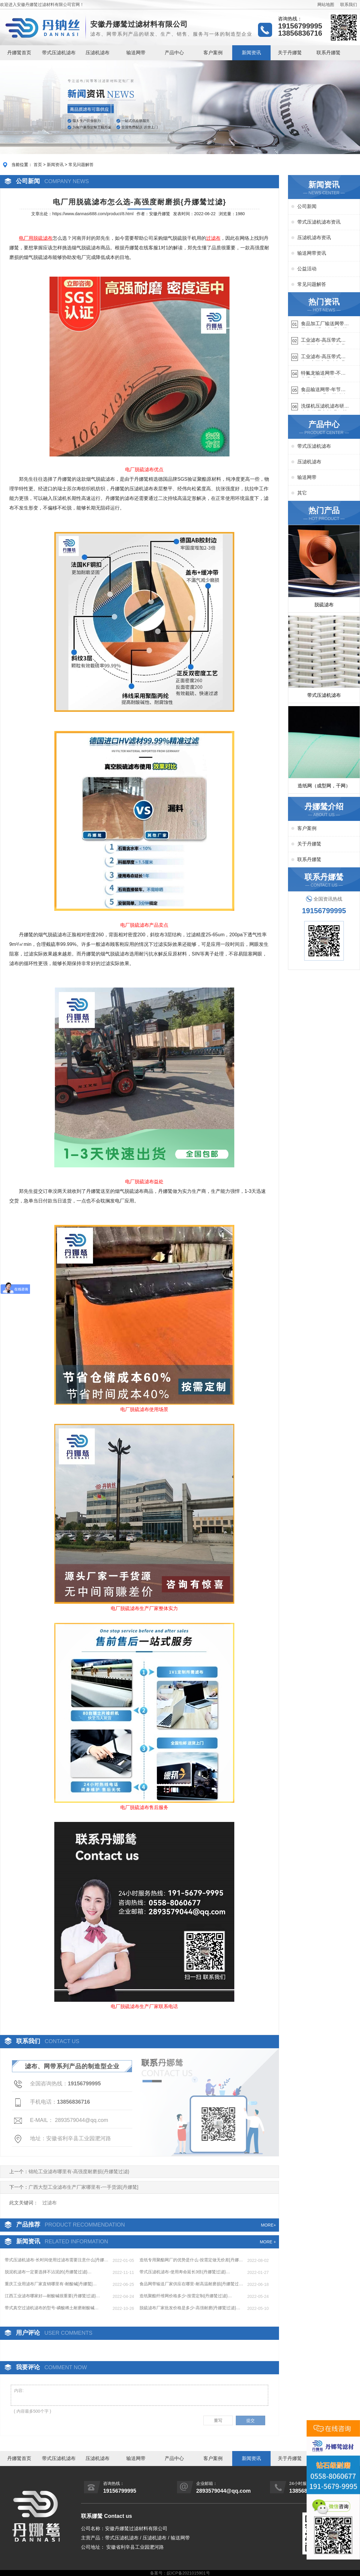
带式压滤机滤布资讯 (318, 221)
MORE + (268, 2241)
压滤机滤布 (98, 52)
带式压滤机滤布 (59, 52)
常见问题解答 (81, 164)
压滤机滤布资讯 (314, 237)
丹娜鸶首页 (19, 52)
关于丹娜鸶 (290, 52)
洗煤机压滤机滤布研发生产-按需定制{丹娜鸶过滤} (325, 406)
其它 (302, 492)
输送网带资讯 (311, 253)
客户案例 (213, 52)
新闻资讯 (251, 52)
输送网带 (136, 52)
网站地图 (325, 4)
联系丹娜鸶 (328, 52)
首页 (38, 164)
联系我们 (348, 4)
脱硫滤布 (324, 604)
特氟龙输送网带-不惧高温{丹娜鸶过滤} (323, 373)
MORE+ (268, 2225)
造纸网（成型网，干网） (324, 785)
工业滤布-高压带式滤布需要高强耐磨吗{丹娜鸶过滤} (323, 340)
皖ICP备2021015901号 (188, 2573)
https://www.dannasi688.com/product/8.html (93, 213)
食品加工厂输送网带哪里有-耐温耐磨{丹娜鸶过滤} (325, 324)
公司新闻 (306, 206)
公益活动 (306, 268)
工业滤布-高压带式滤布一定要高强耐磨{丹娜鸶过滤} (323, 357)
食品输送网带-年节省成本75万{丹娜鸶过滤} (324, 390)
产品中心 (174, 52)
